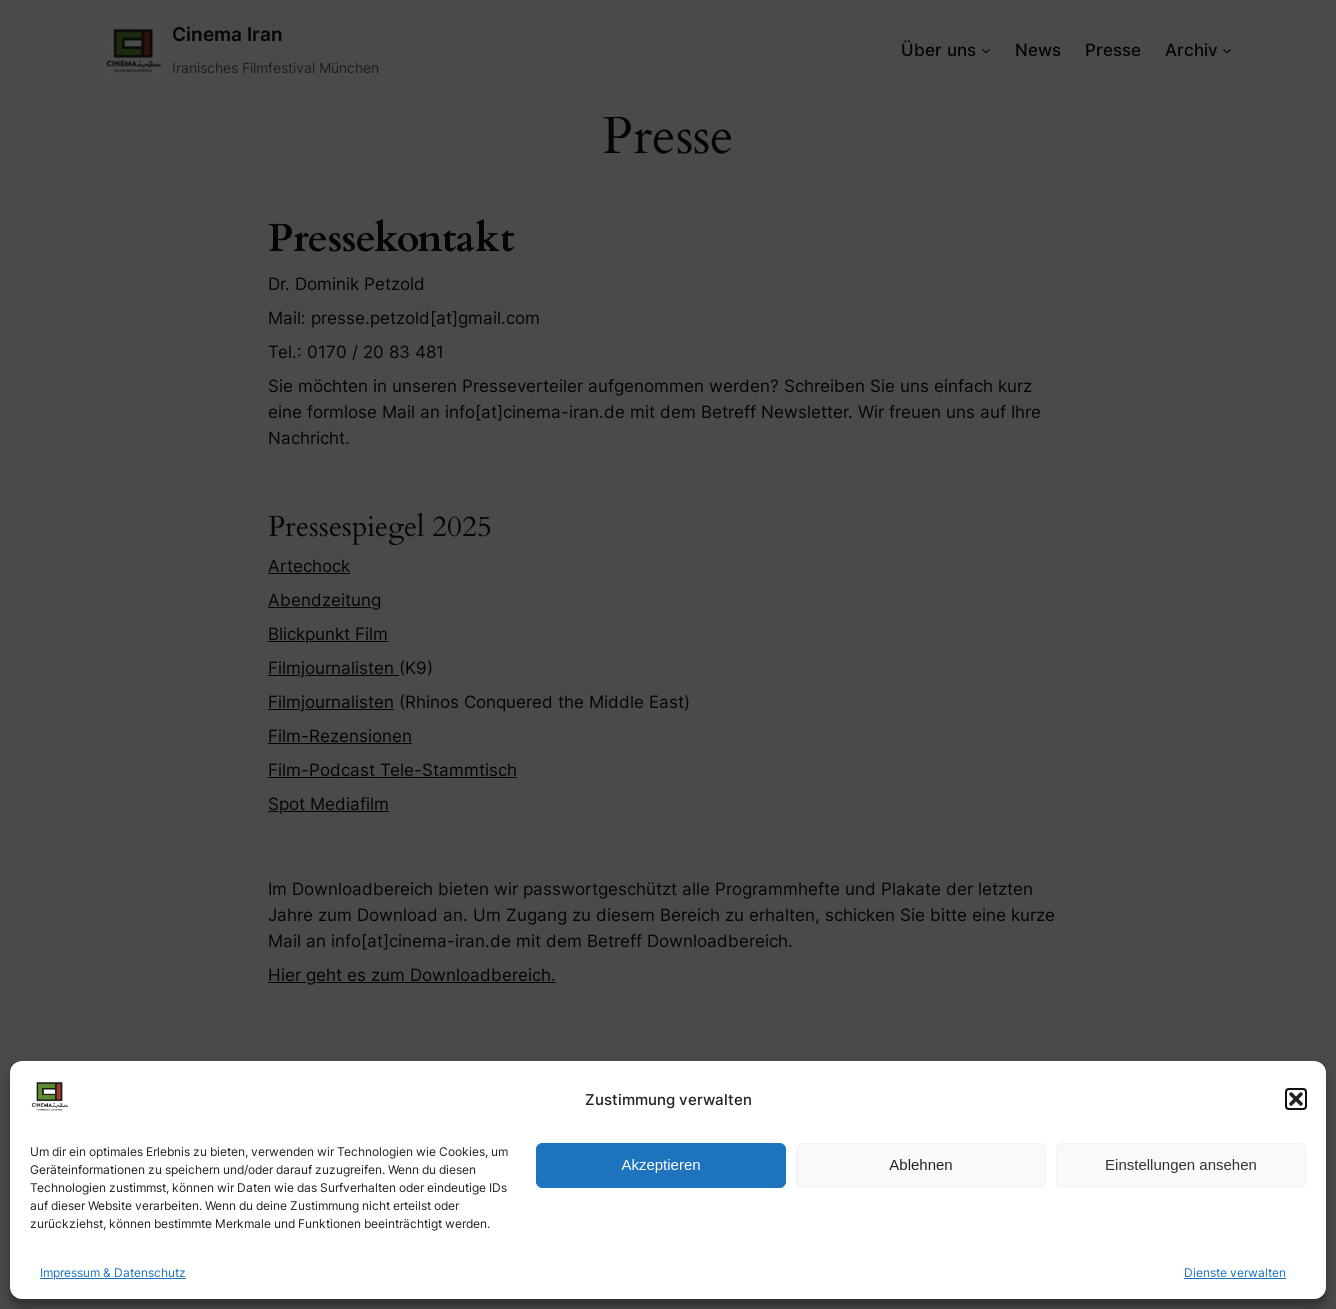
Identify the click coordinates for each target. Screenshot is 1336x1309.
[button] (1296, 1099)
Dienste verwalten (1235, 1272)
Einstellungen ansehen (1181, 1164)
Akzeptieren (660, 1164)
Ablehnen (920, 1164)
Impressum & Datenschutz (113, 1272)
